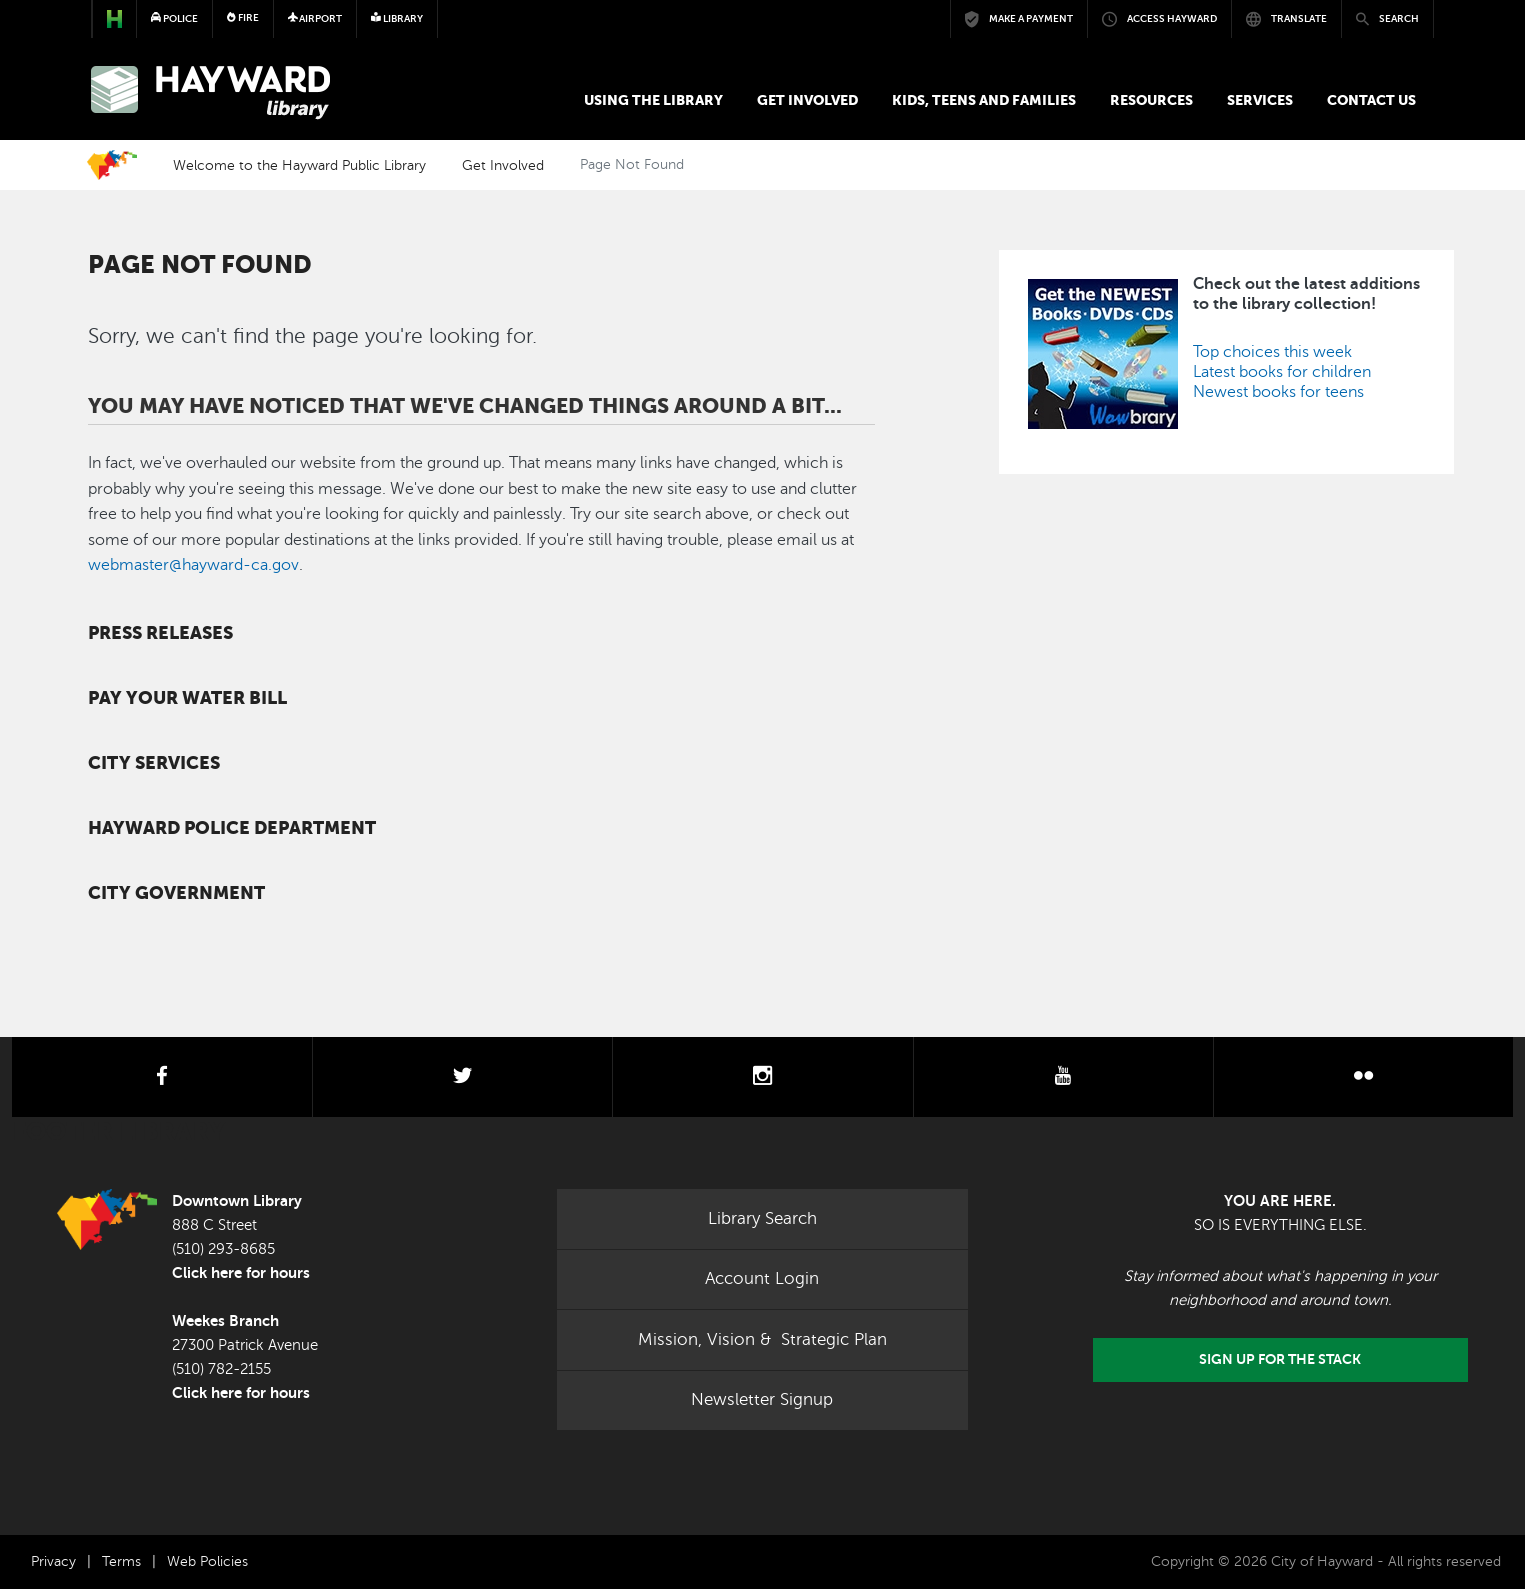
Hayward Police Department (232, 828)
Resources (1151, 100)
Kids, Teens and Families (984, 100)
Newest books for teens (1278, 392)
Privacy (53, 1561)
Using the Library (653, 100)
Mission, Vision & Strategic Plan (762, 1339)
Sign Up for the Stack (1280, 1359)
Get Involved (807, 100)
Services (1260, 100)
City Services (154, 763)
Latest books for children (1282, 372)
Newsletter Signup (762, 1399)
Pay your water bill (187, 698)
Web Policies (207, 1561)
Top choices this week (1272, 352)
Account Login (762, 1278)
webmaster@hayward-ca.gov (193, 565)
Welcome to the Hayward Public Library (299, 165)
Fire (243, 17)
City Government (176, 893)
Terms (121, 1561)
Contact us (1371, 100)
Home (112, 165)
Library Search (762, 1218)
